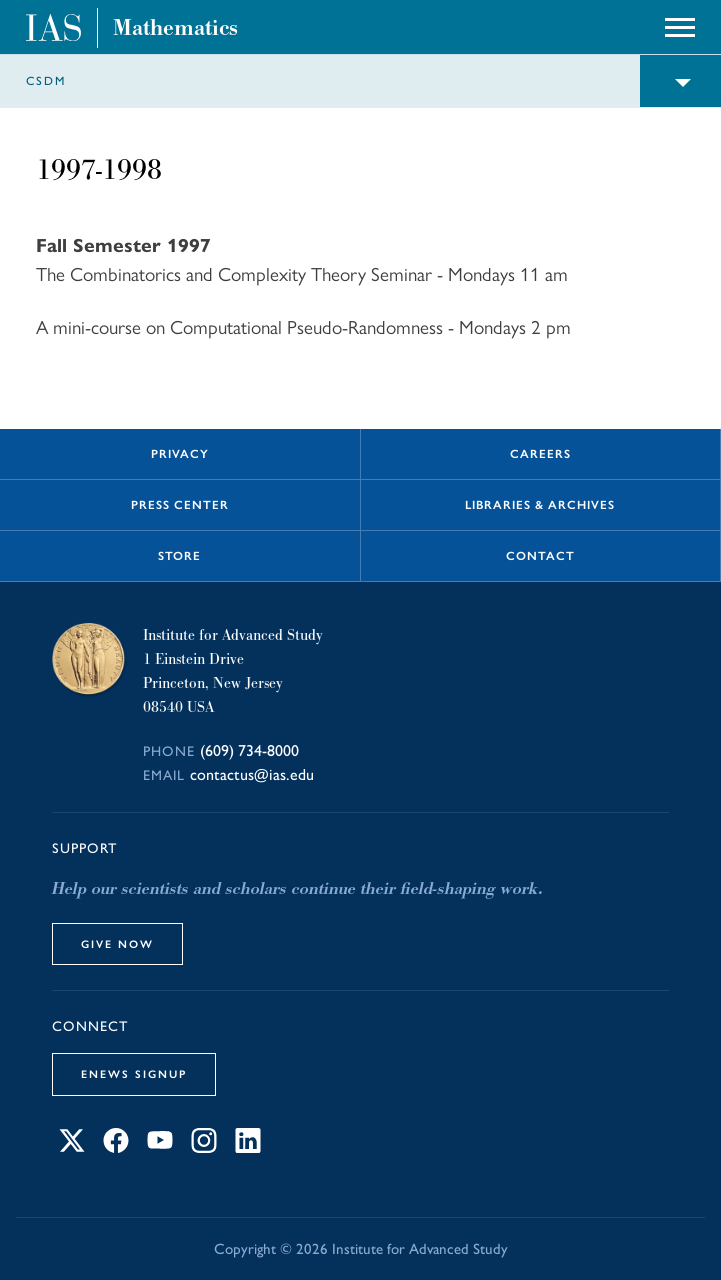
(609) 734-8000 (249, 750)
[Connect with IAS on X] (72, 1147)
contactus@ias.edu (252, 774)
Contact (540, 556)
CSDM (46, 81)
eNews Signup (134, 1074)
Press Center (180, 505)
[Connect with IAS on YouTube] (160, 1147)
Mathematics (175, 28)
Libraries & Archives (540, 505)
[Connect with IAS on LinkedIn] (248, 1147)
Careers (540, 454)
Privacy (180, 454)
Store (179, 556)
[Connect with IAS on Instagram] (204, 1147)
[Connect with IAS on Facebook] (116, 1147)
